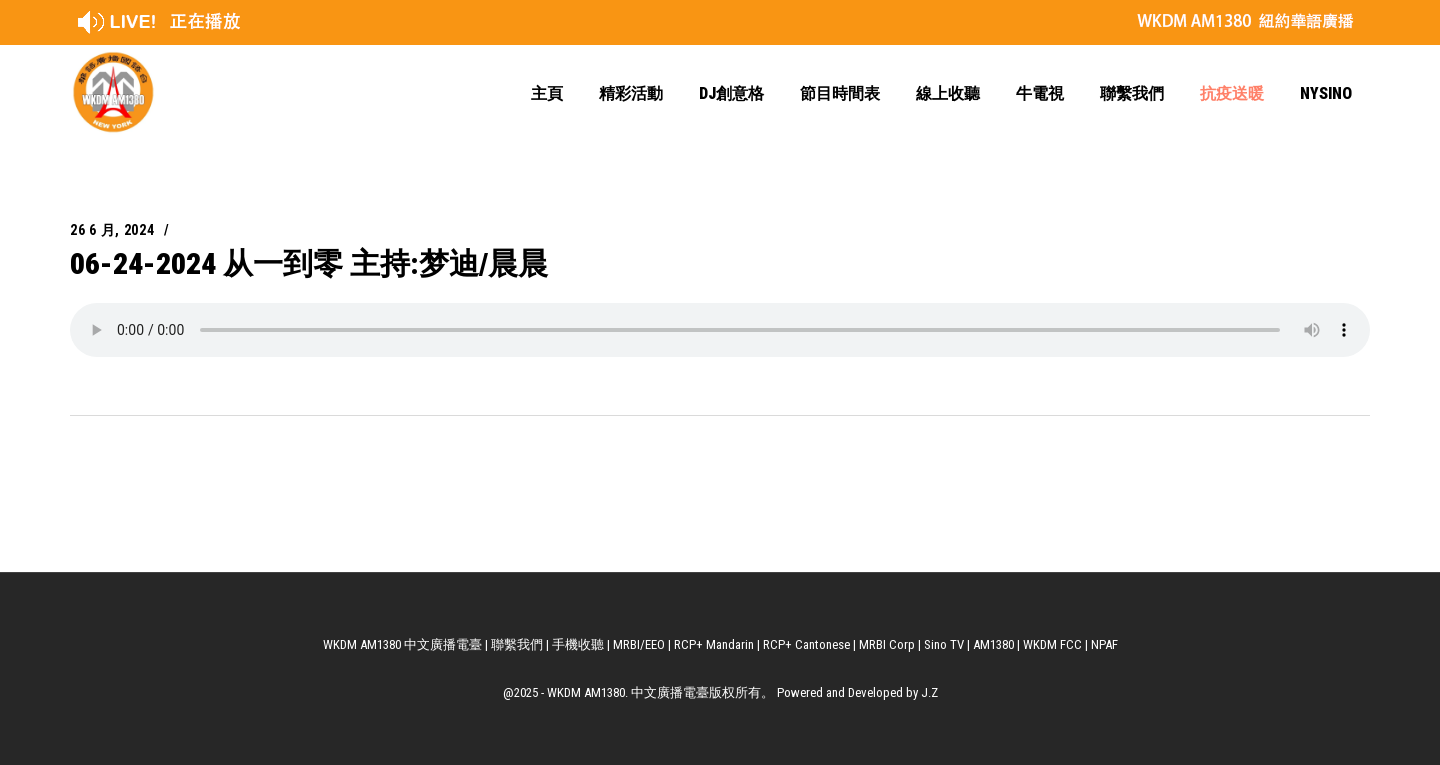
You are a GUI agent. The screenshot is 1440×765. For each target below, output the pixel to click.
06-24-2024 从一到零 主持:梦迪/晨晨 (309, 263)
